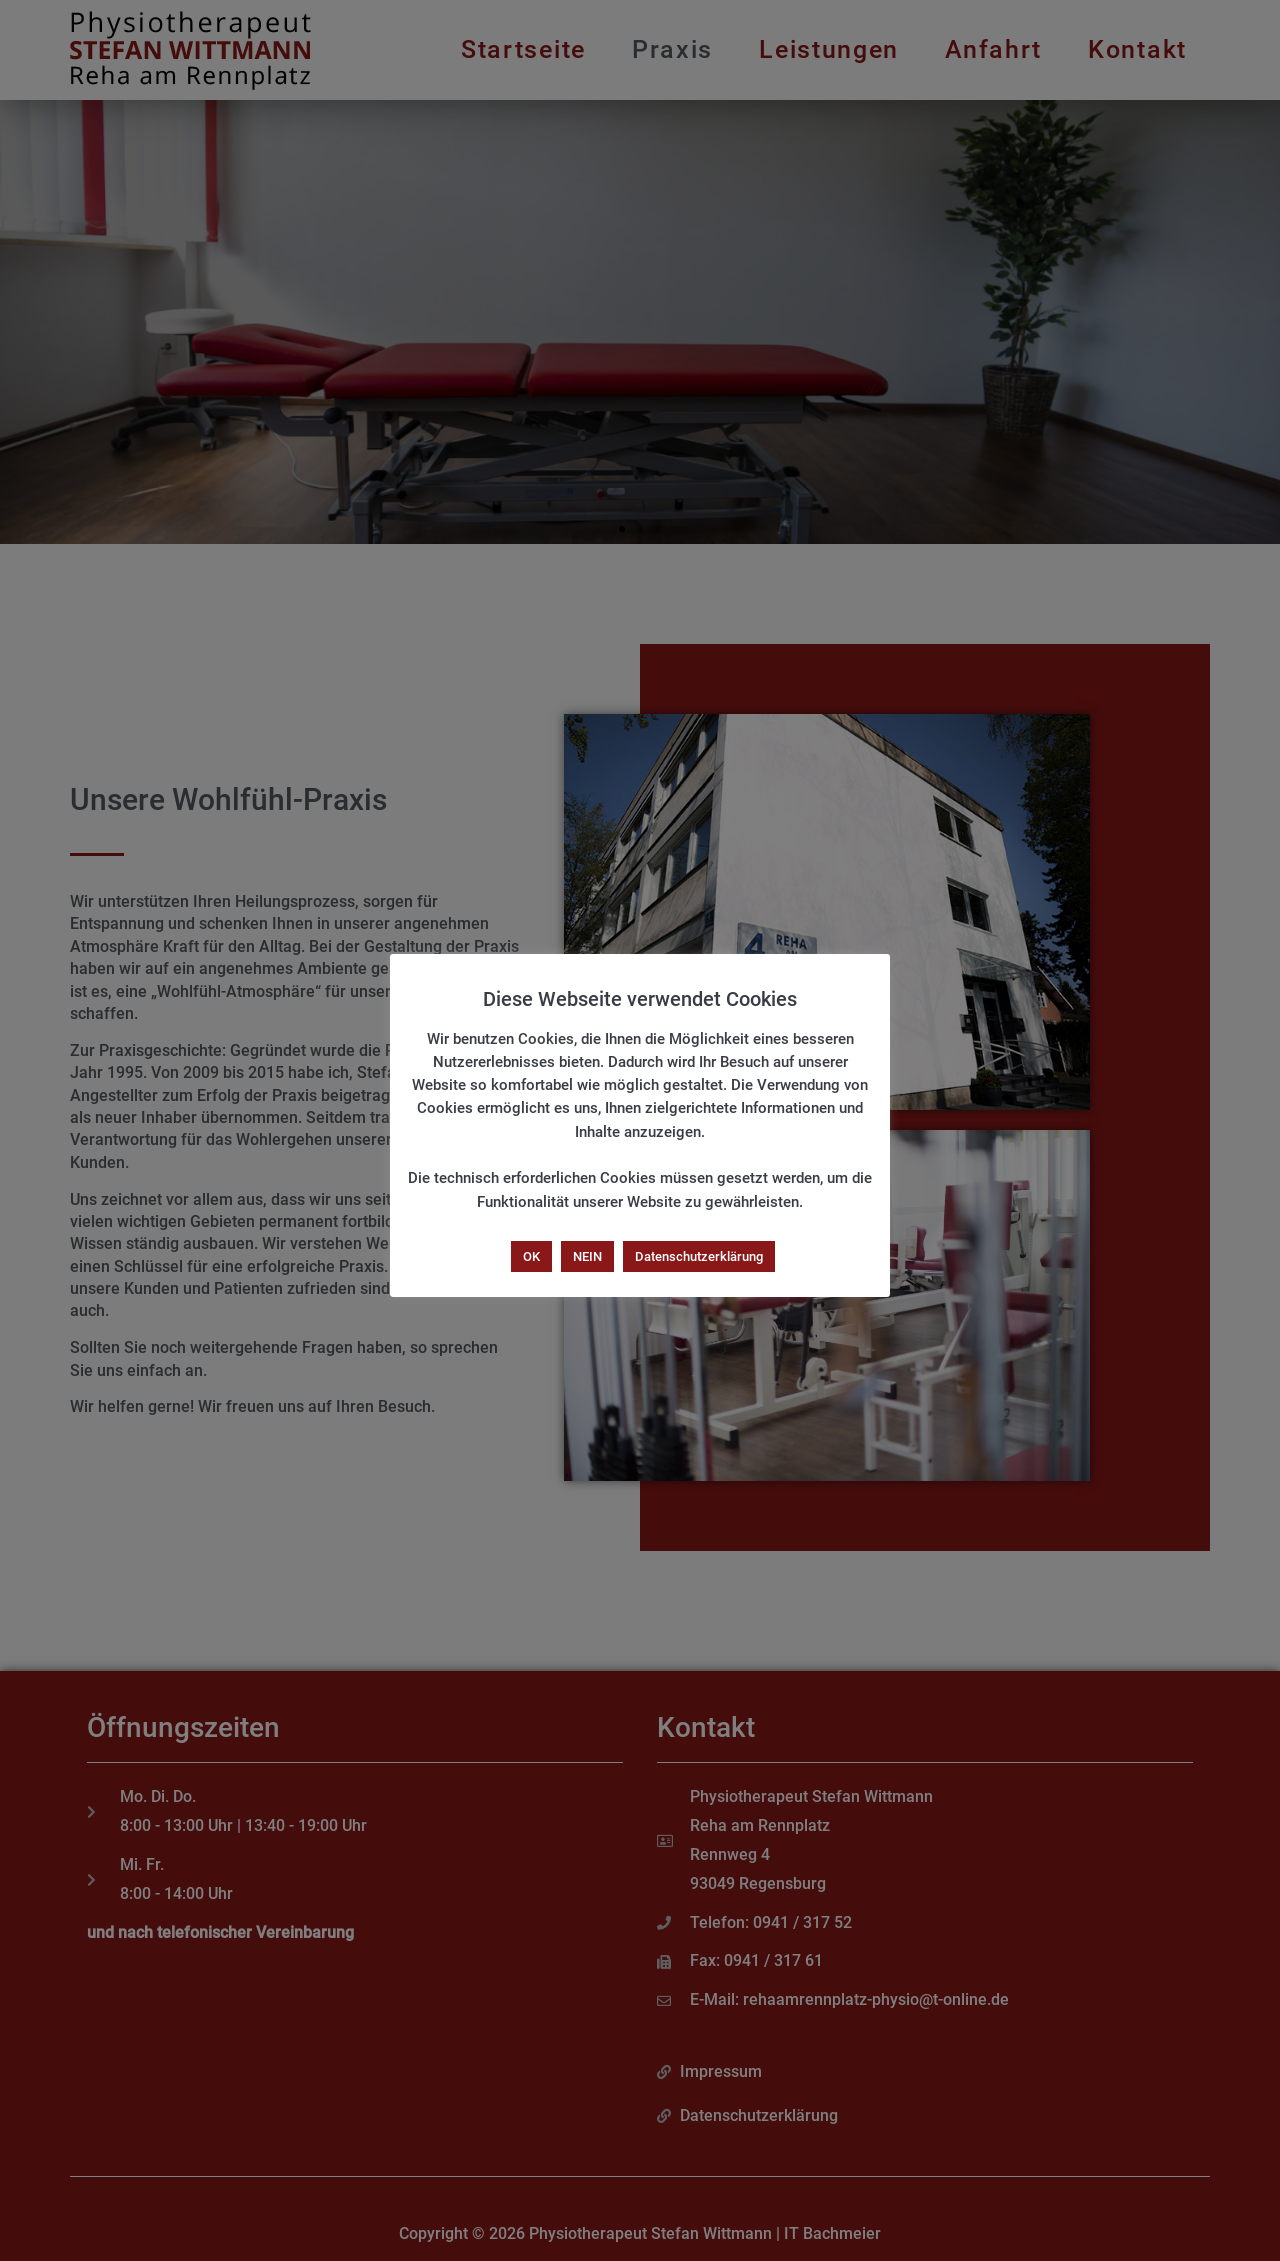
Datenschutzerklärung (699, 1256)
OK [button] (531, 1256)
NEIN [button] (587, 1256)
